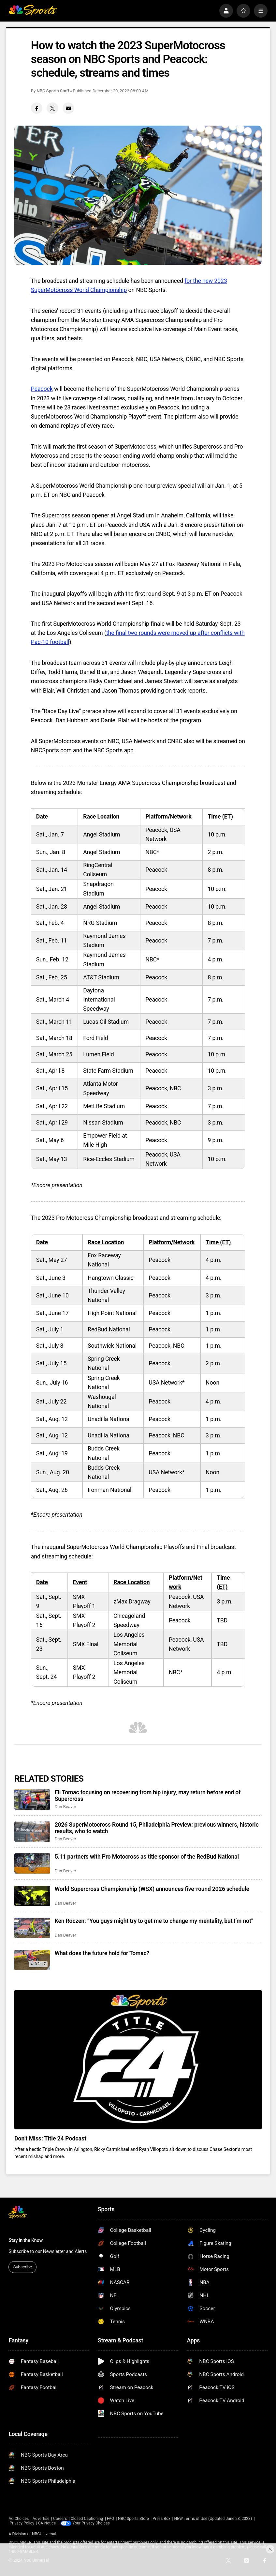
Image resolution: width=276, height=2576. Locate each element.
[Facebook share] (36, 108)
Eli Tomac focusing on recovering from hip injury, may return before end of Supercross (148, 1795)
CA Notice (47, 2523)
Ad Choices (18, 2518)
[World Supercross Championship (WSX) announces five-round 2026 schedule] (32, 1896)
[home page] (32, 11)
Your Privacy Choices (90, 2523)
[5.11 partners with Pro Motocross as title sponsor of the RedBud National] (32, 1863)
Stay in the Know (25, 2240)
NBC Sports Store (133, 2518)
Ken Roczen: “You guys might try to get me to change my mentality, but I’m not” (154, 1921)
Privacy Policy (22, 2523)
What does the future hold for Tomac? (102, 1953)
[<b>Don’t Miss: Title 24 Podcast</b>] (138, 2059)
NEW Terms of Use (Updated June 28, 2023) (213, 2518)
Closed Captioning (87, 2518)
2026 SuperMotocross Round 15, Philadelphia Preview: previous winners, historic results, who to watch (157, 1827)
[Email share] (68, 108)
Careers (60, 2518)
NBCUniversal (44, 2534)
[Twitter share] (52, 108)
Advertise (41, 2518)
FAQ (110, 2518)
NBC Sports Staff (53, 90)
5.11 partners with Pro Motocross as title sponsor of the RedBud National (147, 1856)
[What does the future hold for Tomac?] (32, 1960)
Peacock (42, 389)
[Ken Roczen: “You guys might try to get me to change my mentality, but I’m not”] (32, 1928)
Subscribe (22, 2266)
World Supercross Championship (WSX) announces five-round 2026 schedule (152, 1889)
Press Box (161, 2518)
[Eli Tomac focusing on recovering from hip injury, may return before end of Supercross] (32, 1799)
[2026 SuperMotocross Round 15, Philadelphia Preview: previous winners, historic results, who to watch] (32, 1831)
